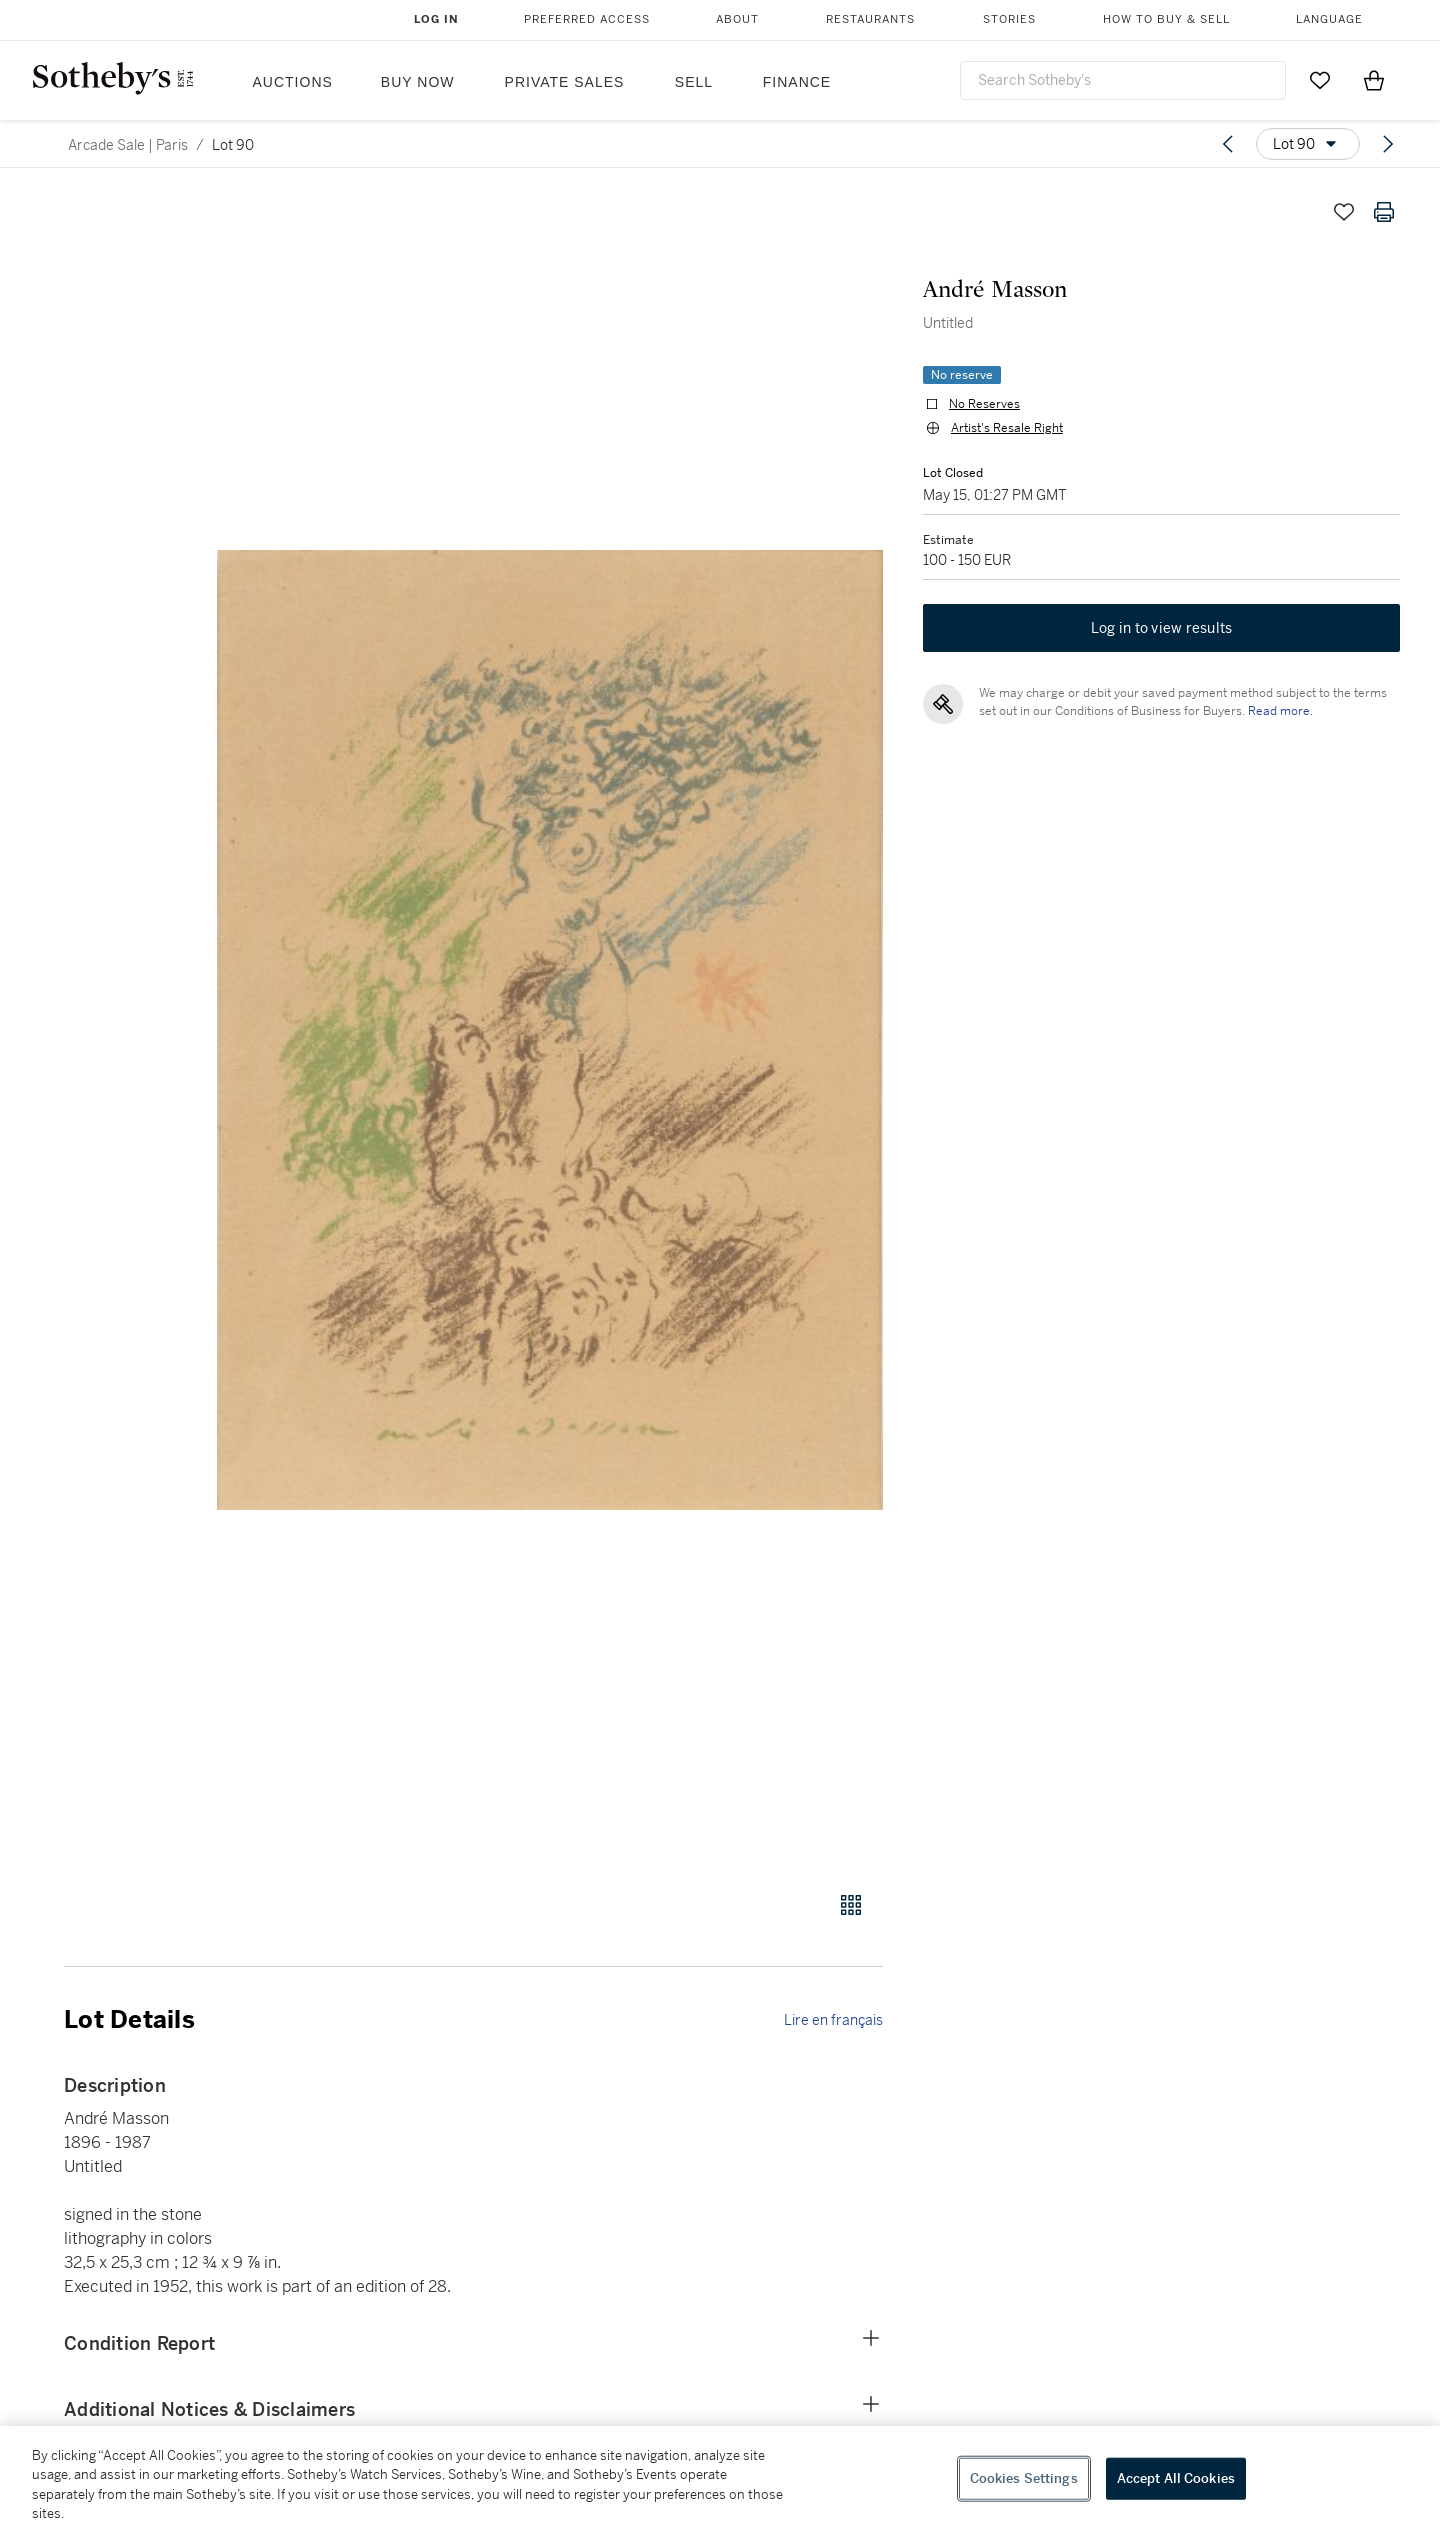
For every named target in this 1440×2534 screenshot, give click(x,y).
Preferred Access (587, 19)
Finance (797, 82)
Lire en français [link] (833, 2020)
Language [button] (1329, 19)
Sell (694, 82)
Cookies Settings (1024, 2478)
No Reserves (984, 404)
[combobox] (1123, 80)
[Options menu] (1308, 144)
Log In (436, 19)
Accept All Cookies (1176, 2478)
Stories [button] (1009, 19)
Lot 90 (233, 145)
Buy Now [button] (418, 82)
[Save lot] (1344, 212)
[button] (550, 1030)
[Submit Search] (1263, 80)
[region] (720, 2480)
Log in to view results (1162, 628)
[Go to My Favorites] (1320, 80)
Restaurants (870, 19)
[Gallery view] (851, 1905)
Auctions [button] (293, 82)
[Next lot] (1388, 144)
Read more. (1280, 711)
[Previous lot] (1228, 144)
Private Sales (565, 82)
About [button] (737, 19)
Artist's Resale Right (1007, 428)
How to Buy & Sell (1166, 19)
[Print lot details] (1384, 212)
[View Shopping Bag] (1374, 80)
